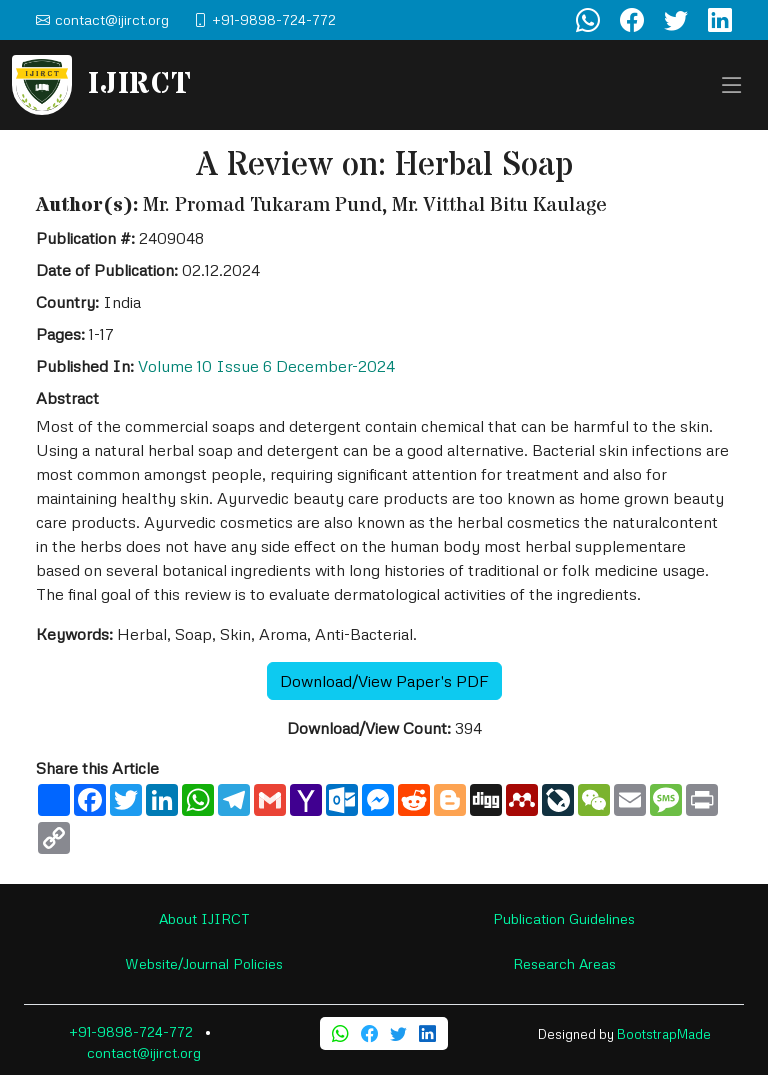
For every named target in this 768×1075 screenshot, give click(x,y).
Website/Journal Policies (204, 963)
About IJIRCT (204, 918)
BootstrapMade (664, 1034)
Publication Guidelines (564, 918)
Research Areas (564, 963)
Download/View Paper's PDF (384, 681)
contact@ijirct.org (144, 1052)
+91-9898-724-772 (131, 1031)
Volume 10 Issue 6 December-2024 (266, 366)
